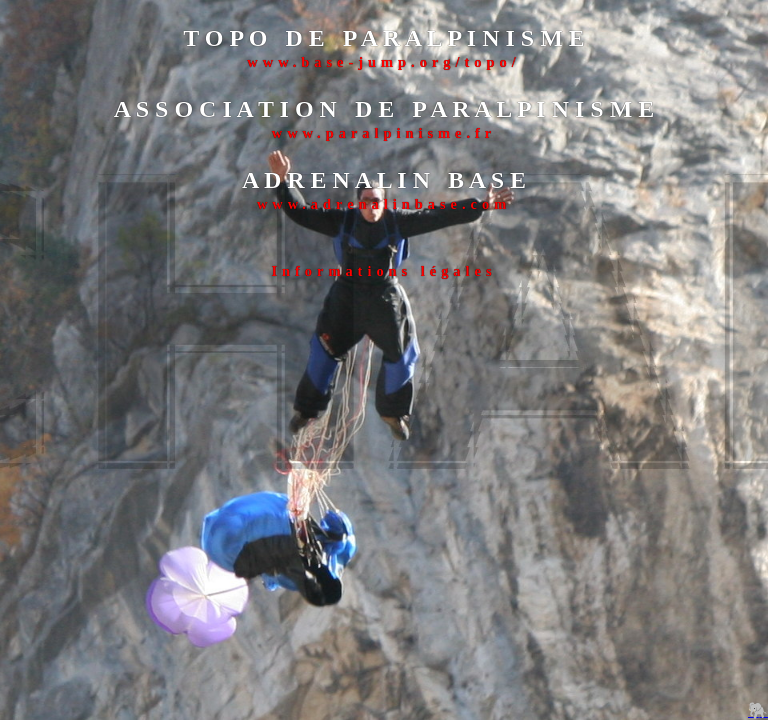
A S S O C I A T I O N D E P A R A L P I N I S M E (384, 109)
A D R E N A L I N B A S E (384, 180)
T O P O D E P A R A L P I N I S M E (384, 38)
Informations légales (383, 271)
